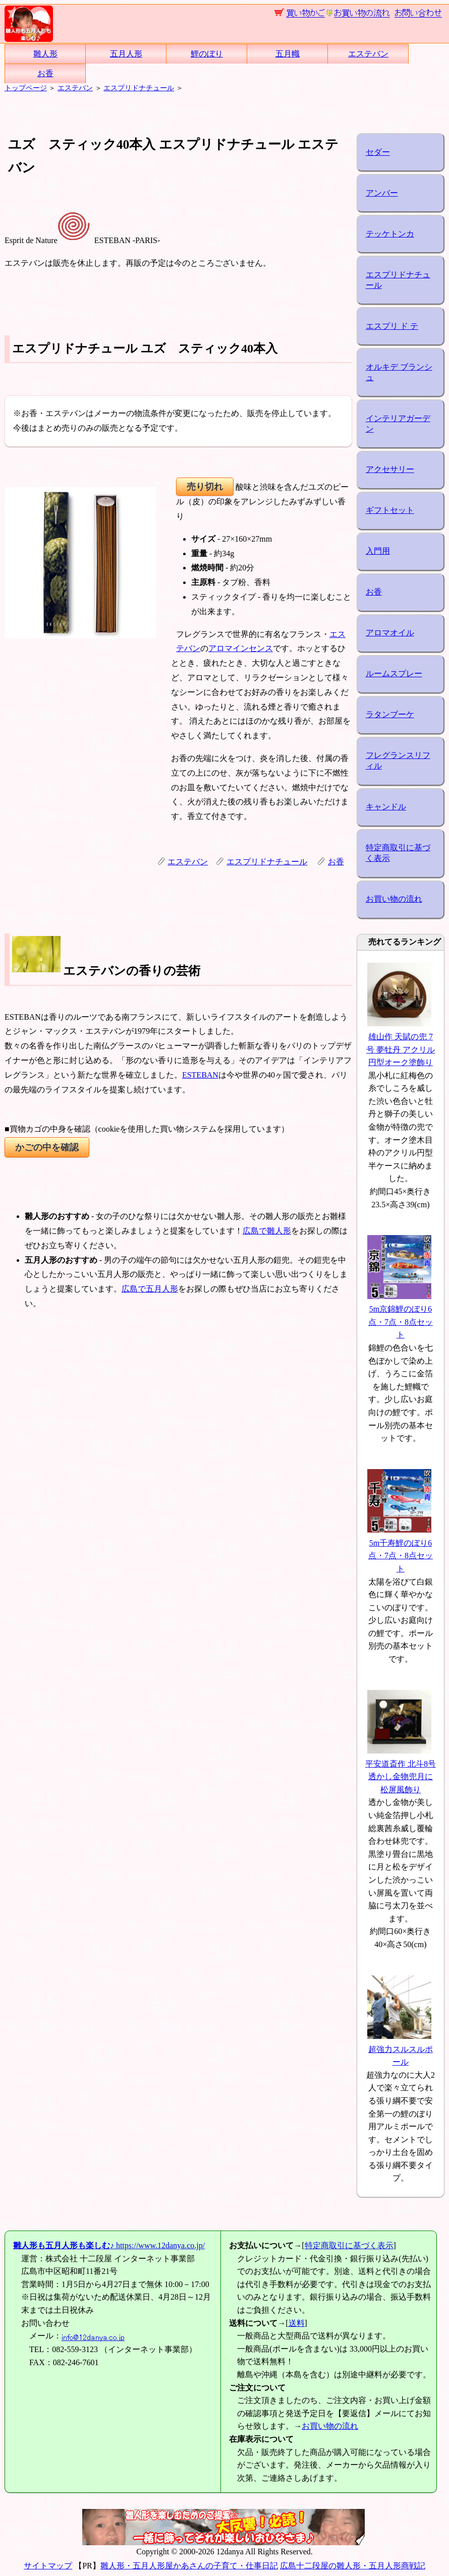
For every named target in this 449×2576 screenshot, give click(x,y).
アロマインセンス (240, 648)
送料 (297, 2323)
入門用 (378, 551)
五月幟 (287, 53)
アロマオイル (390, 632)
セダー (378, 152)
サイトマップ (48, 2565)
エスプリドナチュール (138, 88)
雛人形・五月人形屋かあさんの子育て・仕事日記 (189, 2565)
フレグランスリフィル (398, 760)
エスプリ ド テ (392, 326)
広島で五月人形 (150, 1288)
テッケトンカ (390, 233)
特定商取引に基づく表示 (398, 852)
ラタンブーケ (390, 714)
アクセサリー (390, 469)
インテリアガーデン (398, 423)
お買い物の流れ (394, 899)
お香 (45, 73)
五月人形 (126, 53)
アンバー (382, 193)
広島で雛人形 (267, 1230)
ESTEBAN (200, 1075)
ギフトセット (390, 510)
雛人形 (45, 53)
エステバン (368, 53)
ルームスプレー (394, 673)
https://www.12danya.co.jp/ (109, 2245)
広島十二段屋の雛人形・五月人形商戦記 (352, 2565)
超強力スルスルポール (400, 2049)
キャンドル (386, 806)
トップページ (26, 88)
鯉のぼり (207, 53)
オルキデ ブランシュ (399, 372)
